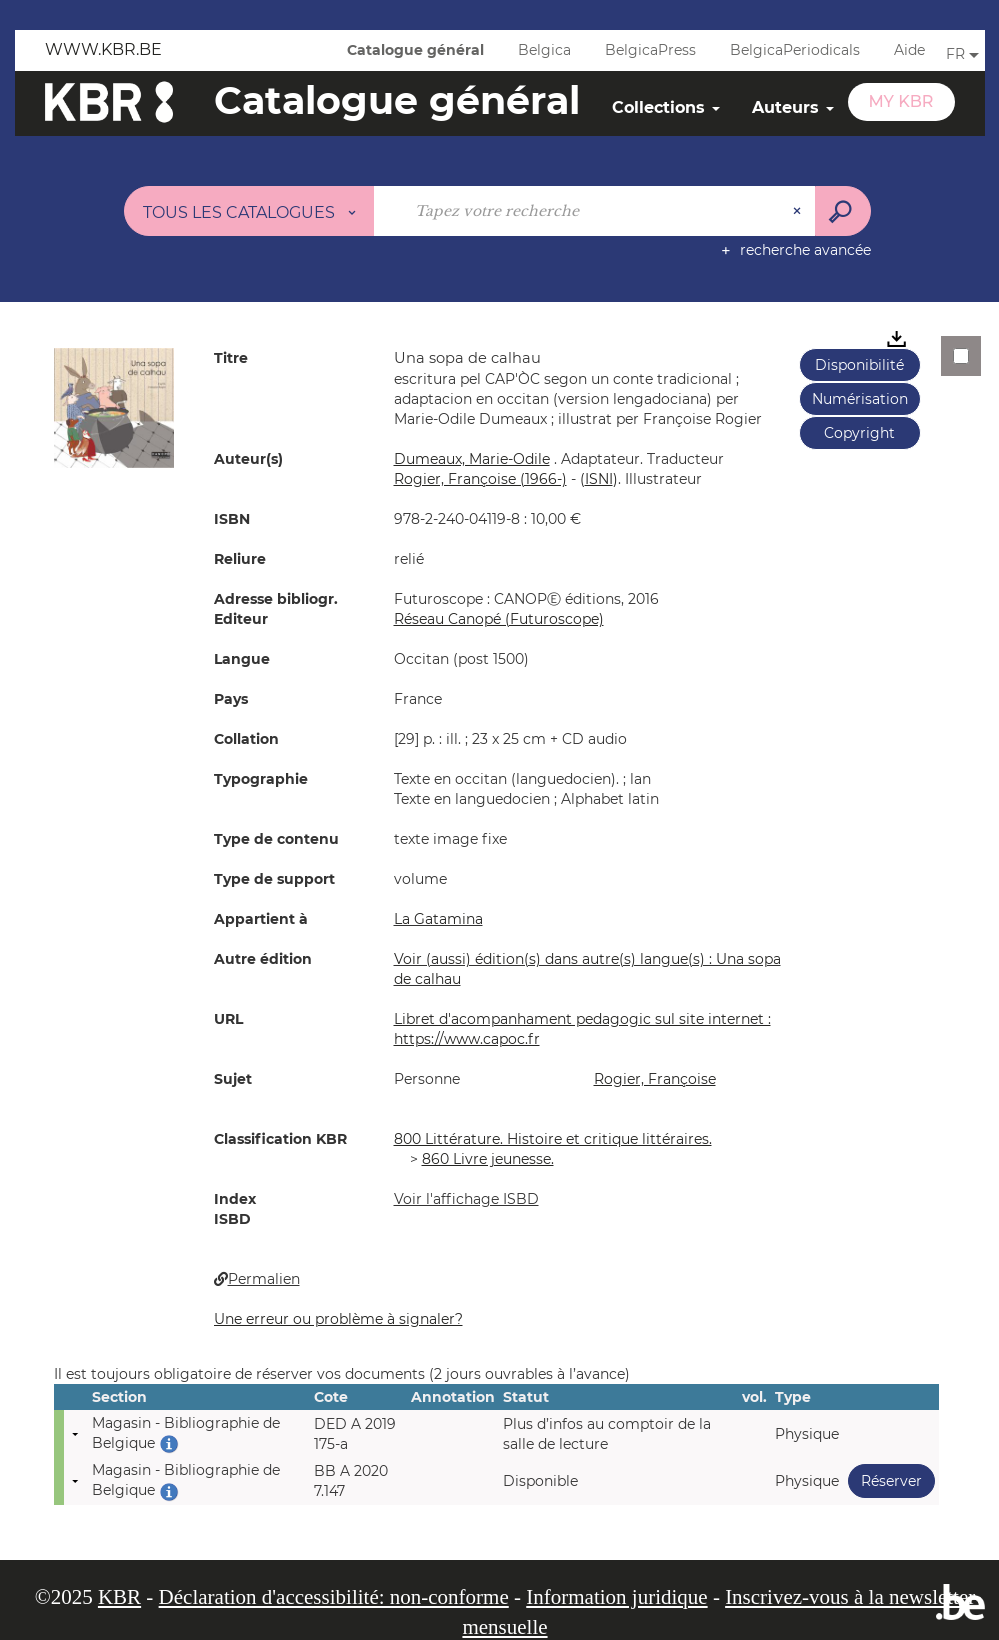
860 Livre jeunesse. (488, 1159)
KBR (119, 1597)
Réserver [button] (885, 1480)
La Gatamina (438, 919)
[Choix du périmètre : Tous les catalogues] (249, 211)
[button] (114, 407)
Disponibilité (859, 365)
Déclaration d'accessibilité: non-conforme (334, 1597)
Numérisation (860, 399)
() (599, 479)
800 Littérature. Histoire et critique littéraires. (553, 1139)
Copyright (859, 433)
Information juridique (616, 1597)
